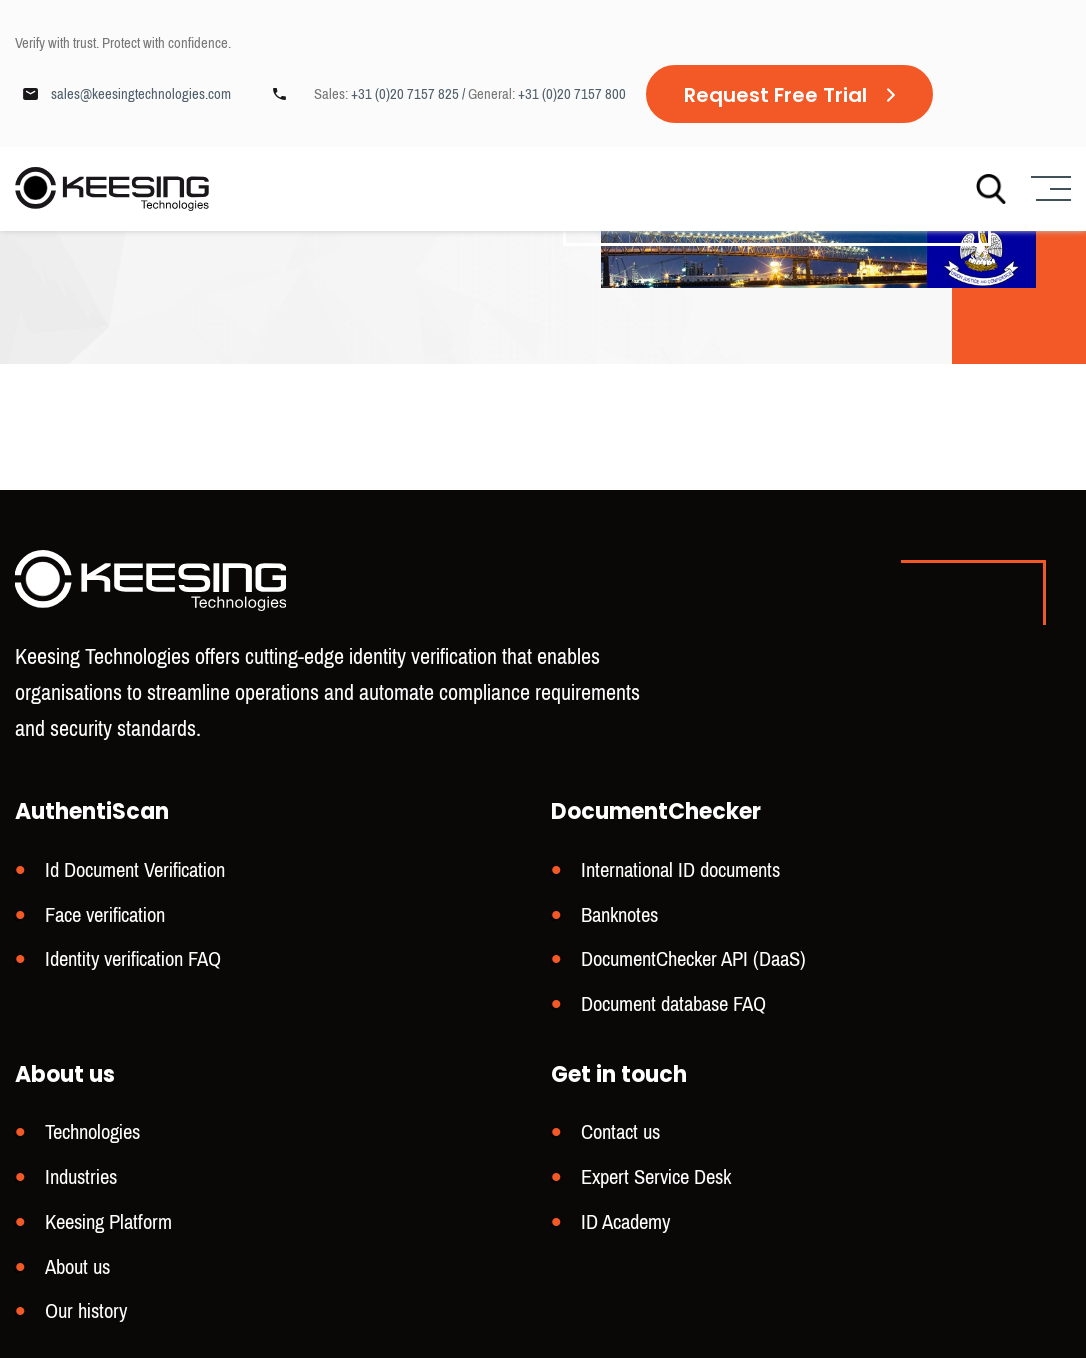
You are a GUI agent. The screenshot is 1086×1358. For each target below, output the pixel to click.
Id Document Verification (135, 878)
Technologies (92, 1136)
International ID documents (680, 878)
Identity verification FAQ (133, 965)
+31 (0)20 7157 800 (572, 94)
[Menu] (1048, 189)
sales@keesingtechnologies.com (141, 94)
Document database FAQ (673, 1009)
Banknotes (619, 922)
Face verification (105, 922)
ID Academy (625, 1224)
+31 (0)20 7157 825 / (409, 94)
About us (77, 1268)
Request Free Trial (775, 95)
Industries (81, 1180)
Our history (86, 1311)
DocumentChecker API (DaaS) (693, 965)
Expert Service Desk (656, 1180)
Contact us (620, 1136)
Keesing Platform (108, 1224)
